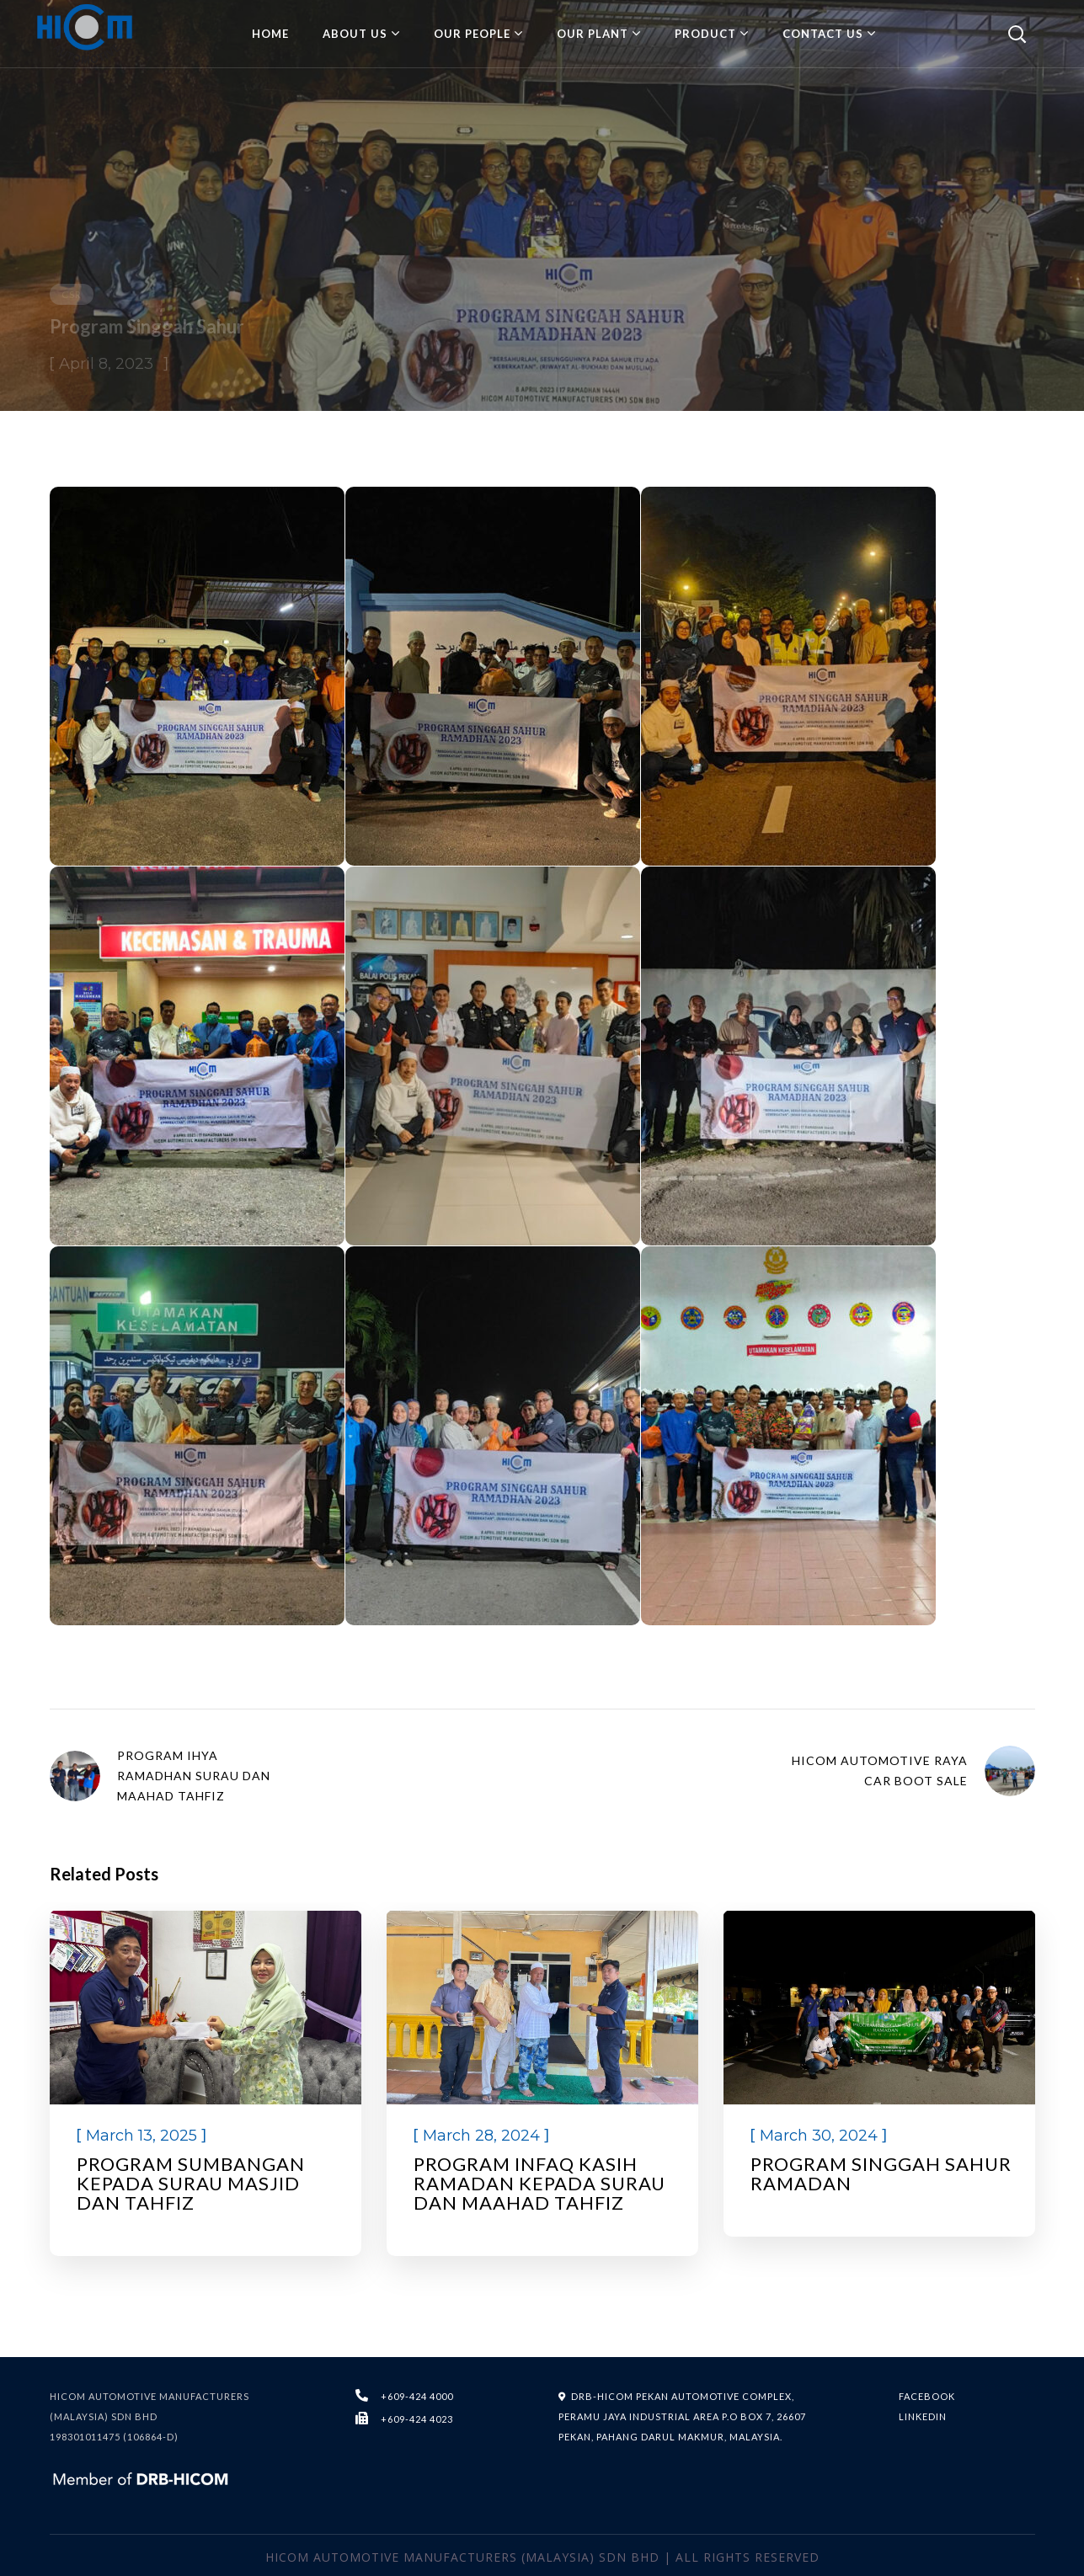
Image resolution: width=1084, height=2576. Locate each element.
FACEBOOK (927, 2396)
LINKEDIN (923, 2416)
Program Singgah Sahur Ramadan (881, 2173)
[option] (205, 2083)
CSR (71, 294)
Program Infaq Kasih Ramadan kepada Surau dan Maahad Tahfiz (539, 2183)
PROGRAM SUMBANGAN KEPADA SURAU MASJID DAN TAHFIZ (191, 2183)
